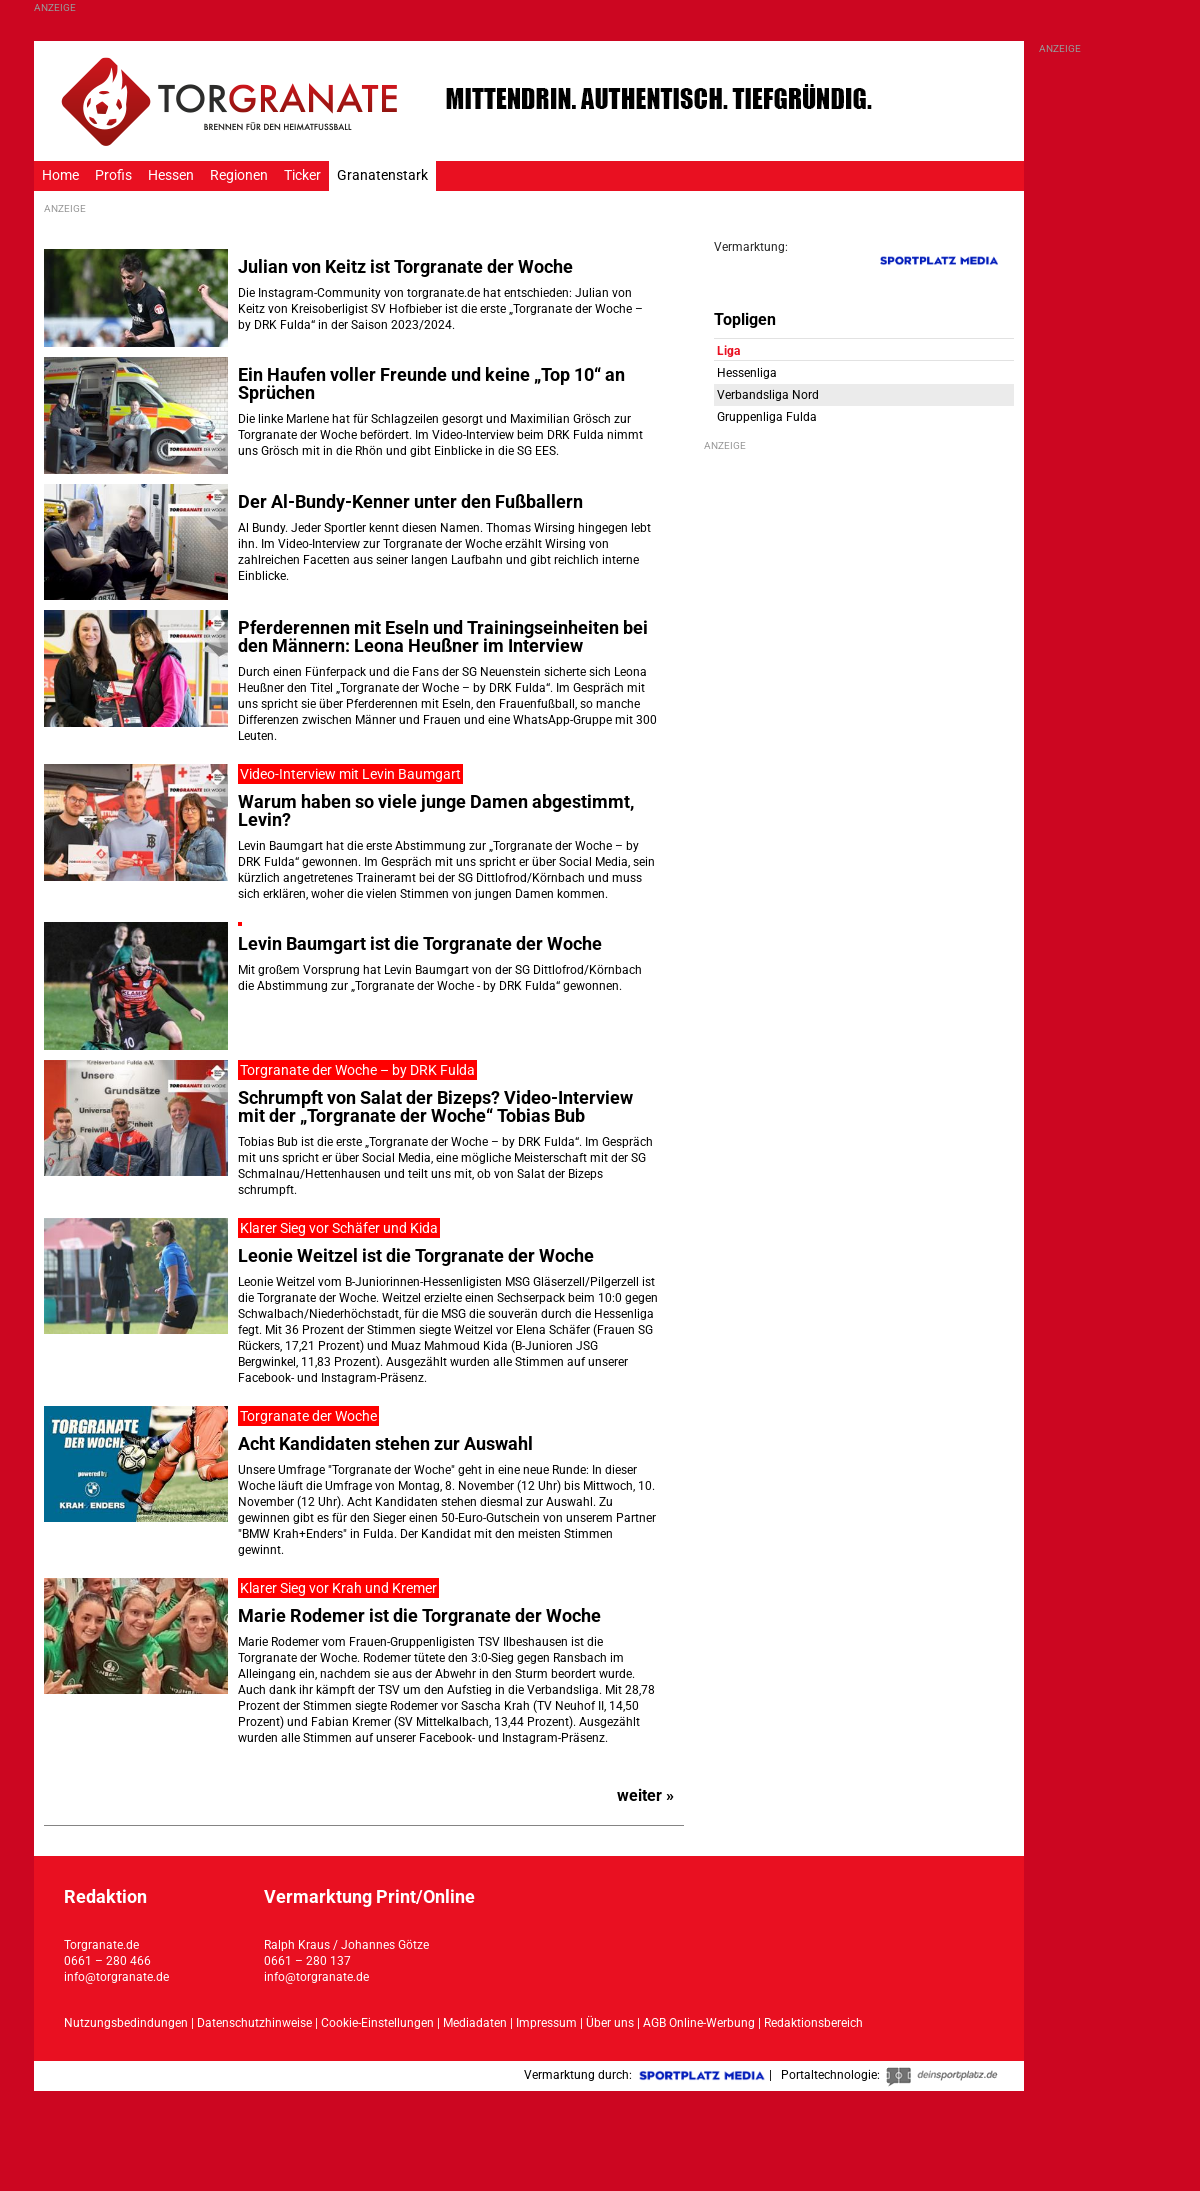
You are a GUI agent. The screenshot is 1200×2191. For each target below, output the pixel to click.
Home (60, 175)
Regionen (239, 175)
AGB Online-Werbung (699, 2023)
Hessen (171, 175)
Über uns (610, 2023)
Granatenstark (382, 175)
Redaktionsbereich (813, 2023)
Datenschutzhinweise (254, 2023)
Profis (113, 175)
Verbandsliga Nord (768, 395)
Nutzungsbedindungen (126, 2023)
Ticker (302, 175)
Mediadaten (476, 2023)
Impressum (546, 2023)
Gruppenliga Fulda (767, 417)
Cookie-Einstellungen (377, 2023)
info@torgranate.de (116, 1977)
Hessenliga (747, 373)
